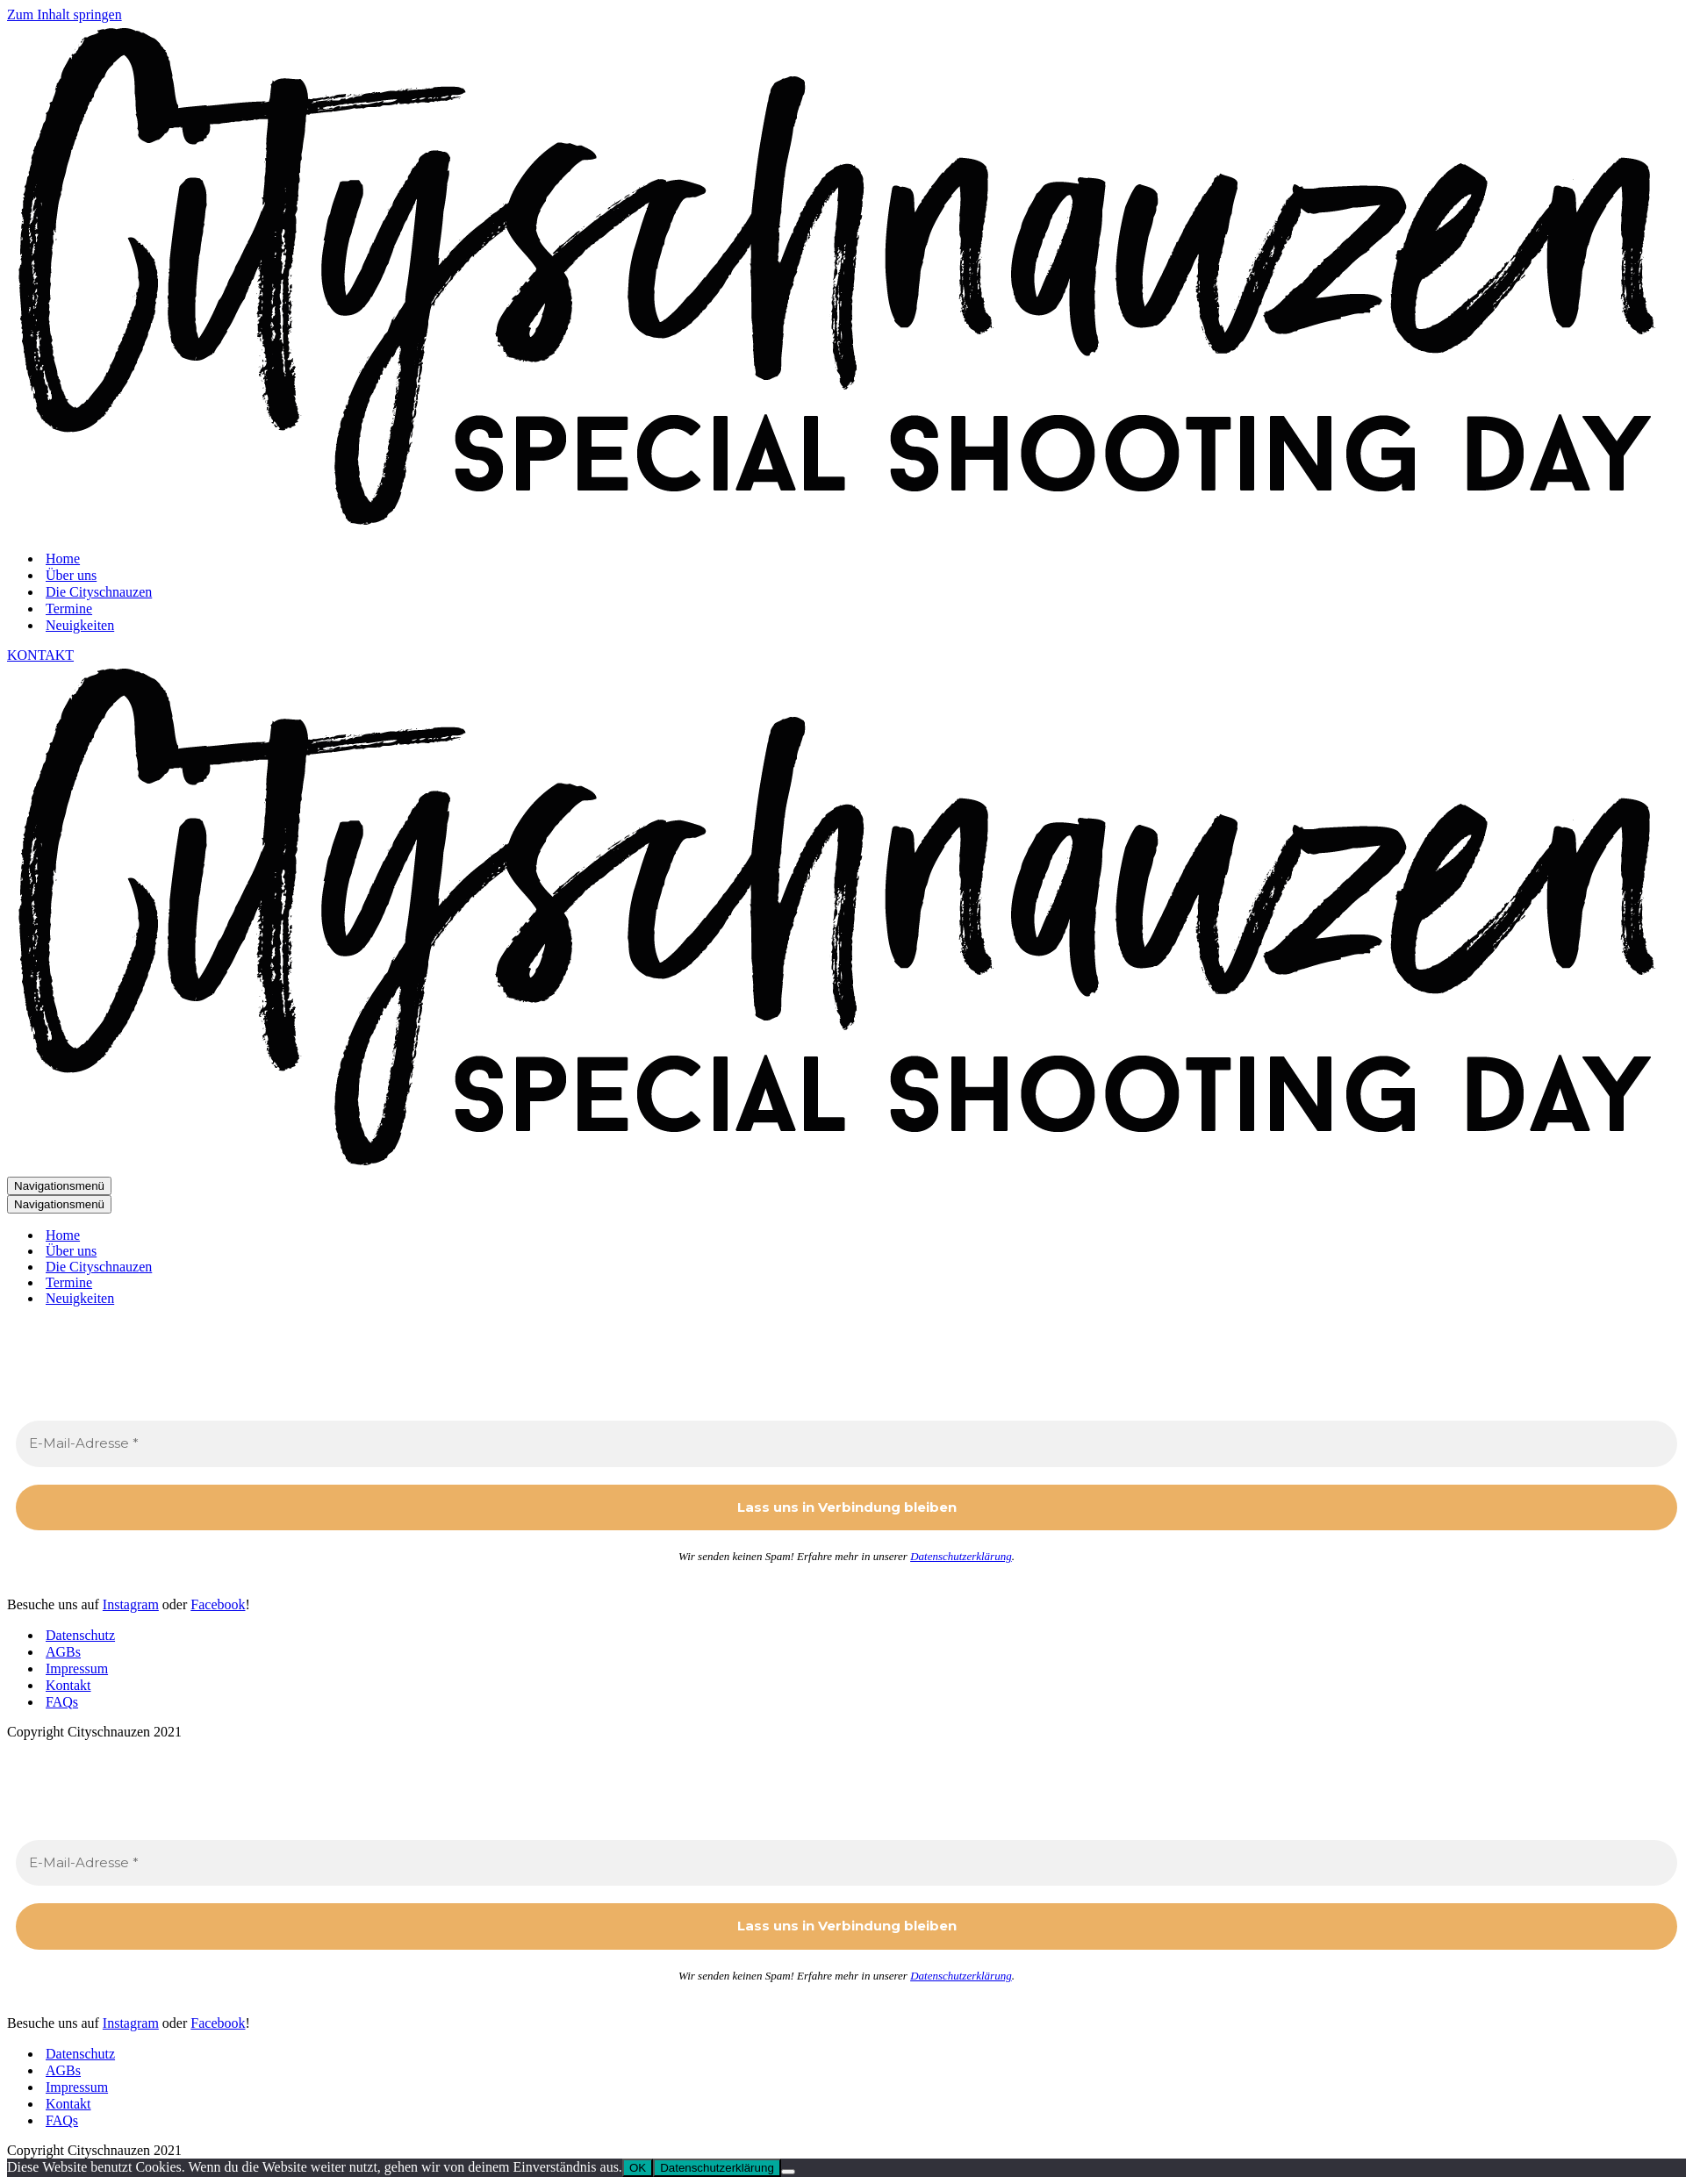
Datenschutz (80, 1635)
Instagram (131, 1604)
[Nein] (788, 2171)
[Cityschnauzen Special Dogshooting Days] (850, 527)
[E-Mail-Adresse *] (846, 1444)
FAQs (62, 1701)
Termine (69, 608)
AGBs (63, 1651)
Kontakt (68, 1685)
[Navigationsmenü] (59, 1186)
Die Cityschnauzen (99, 591)
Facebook (217, 1604)
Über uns (71, 575)
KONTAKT (40, 655)
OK (637, 2167)
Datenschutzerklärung (961, 1556)
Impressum (77, 1668)
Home (63, 558)
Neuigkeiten (80, 625)
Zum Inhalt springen (64, 14)
